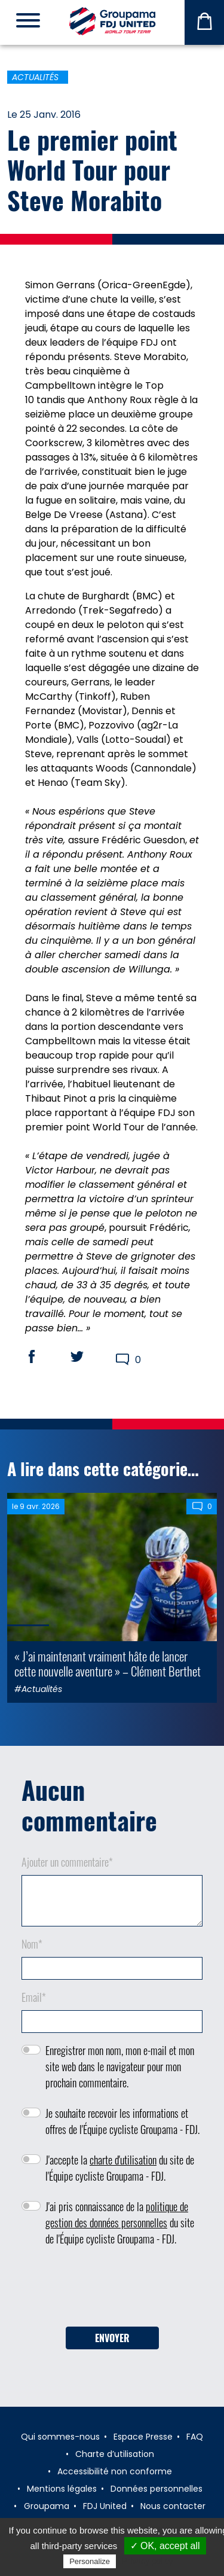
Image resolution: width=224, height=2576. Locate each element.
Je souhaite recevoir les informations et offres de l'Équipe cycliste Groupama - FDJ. (122, 2121)
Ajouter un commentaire (67, 1862)
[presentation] (112, 2290)
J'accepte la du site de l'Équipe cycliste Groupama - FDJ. (119, 2168)
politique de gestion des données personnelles (116, 2214)
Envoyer (112, 2338)
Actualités (35, 77)
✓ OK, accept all (165, 2546)
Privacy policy (147, 2561)
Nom (32, 1944)
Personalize (89, 2561)
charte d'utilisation (123, 2160)
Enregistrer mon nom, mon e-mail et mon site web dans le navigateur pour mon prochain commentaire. (119, 2066)
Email (34, 1997)
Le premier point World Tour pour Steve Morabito (92, 169)
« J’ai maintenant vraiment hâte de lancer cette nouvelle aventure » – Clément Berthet (107, 1663)
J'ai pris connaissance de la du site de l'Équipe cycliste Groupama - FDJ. (119, 2222)
